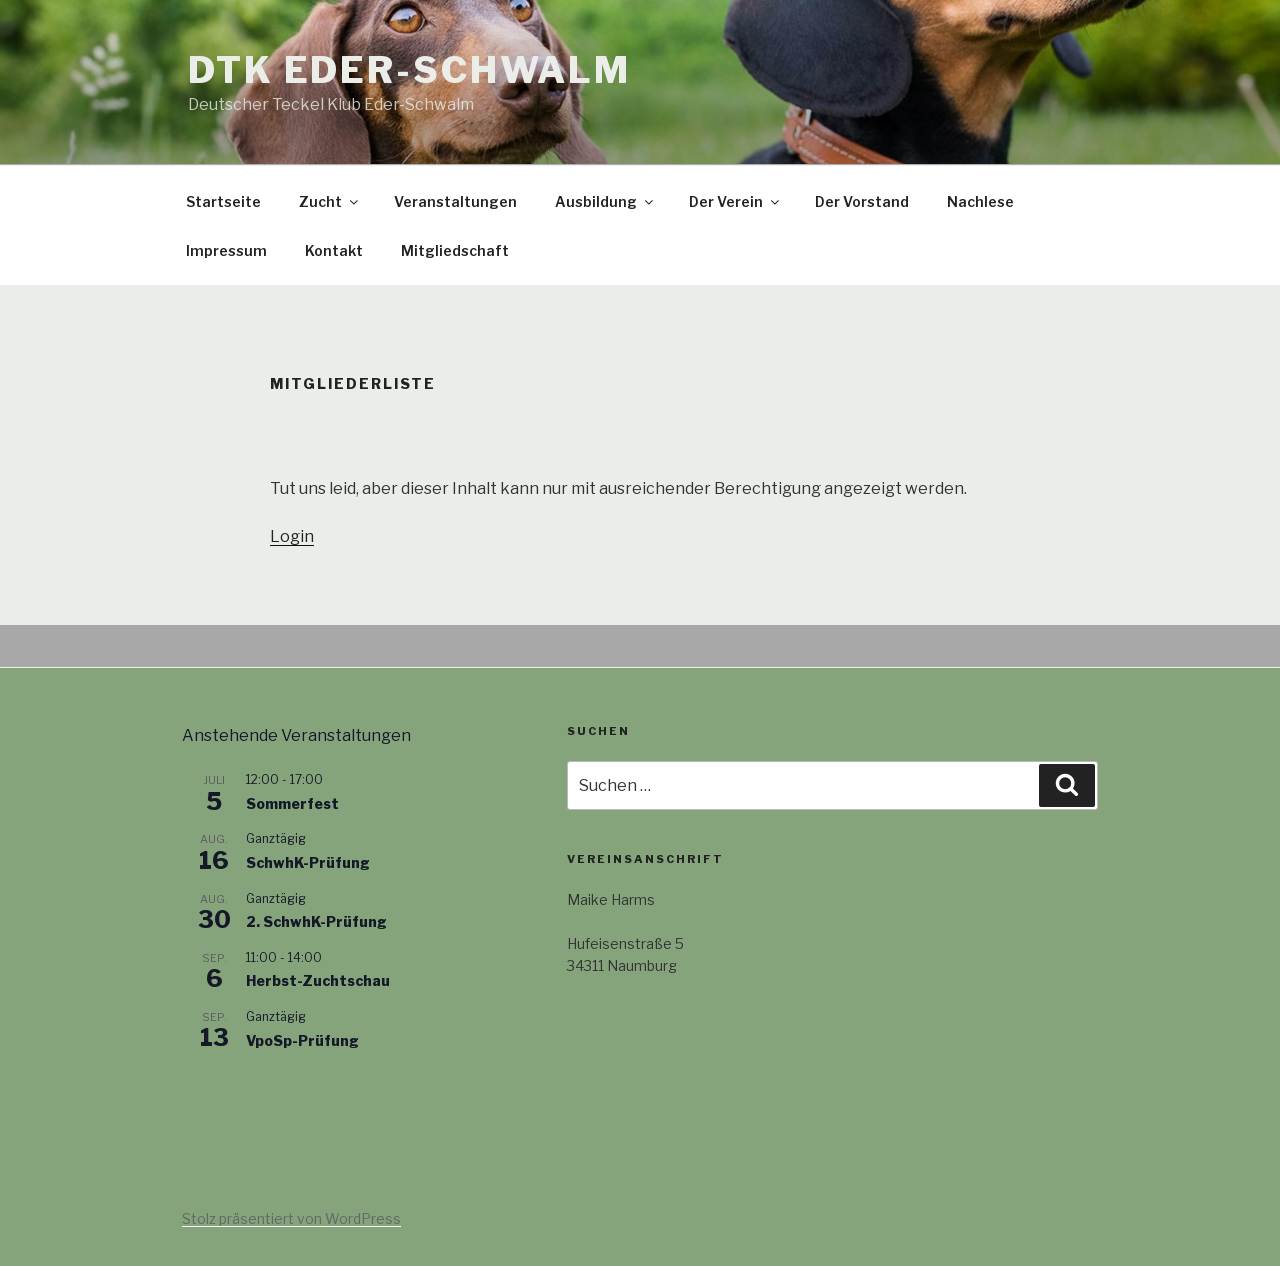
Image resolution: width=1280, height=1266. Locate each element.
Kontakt (334, 250)
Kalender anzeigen (245, 1082)
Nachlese (980, 201)
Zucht (330, 201)
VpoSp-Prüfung (302, 1040)
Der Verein (735, 201)
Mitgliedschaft (455, 250)
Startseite (223, 201)
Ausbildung (605, 201)
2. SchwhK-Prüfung (316, 921)
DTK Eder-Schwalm (409, 70)
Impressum (226, 250)
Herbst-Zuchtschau (318, 980)
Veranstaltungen (455, 201)
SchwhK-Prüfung (308, 862)
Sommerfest (292, 803)
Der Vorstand (862, 201)
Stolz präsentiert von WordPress (291, 1218)
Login (292, 536)
